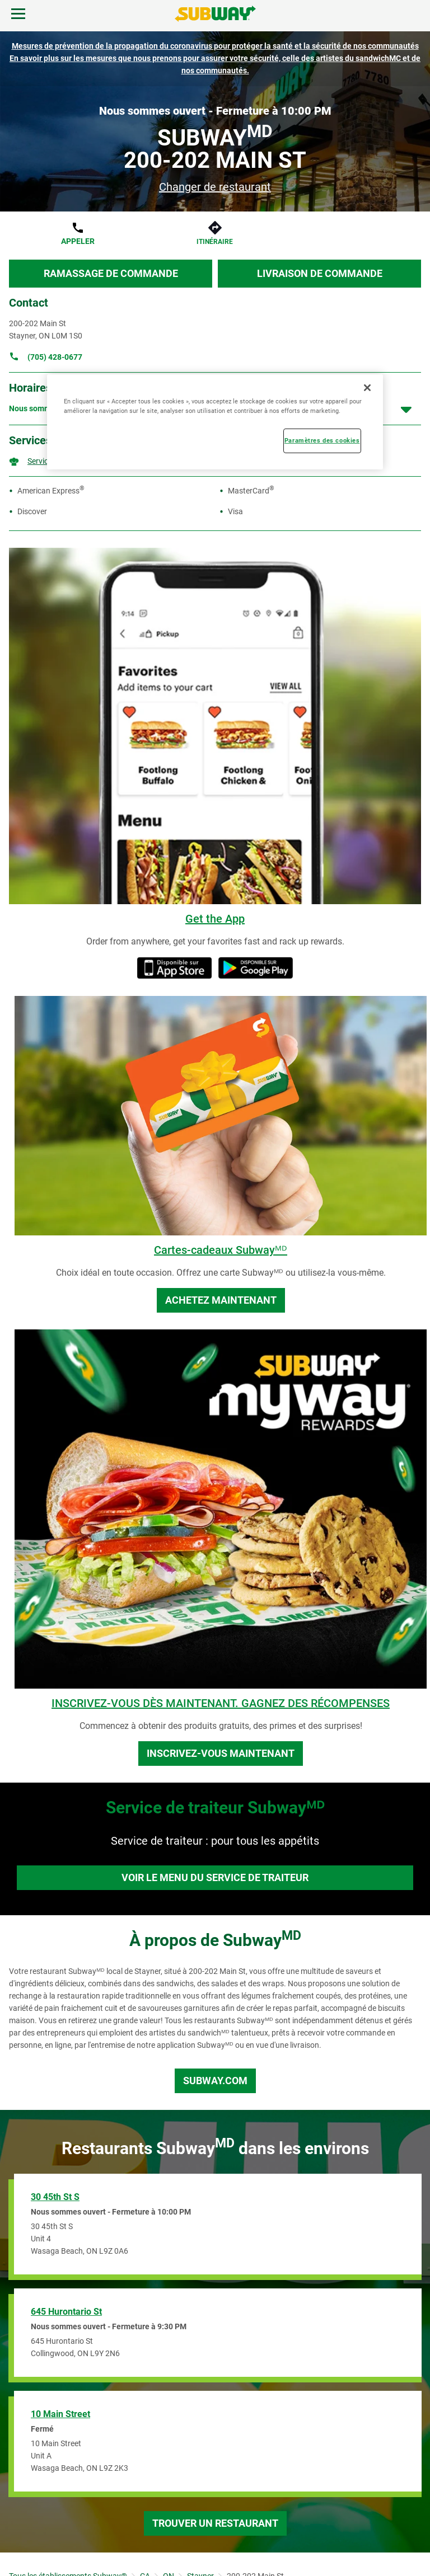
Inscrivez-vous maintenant (221, 1753)
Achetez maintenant (221, 1300)
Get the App (215, 918)
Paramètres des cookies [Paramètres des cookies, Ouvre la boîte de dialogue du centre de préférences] (322, 440)
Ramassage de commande (111, 273)
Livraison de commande (319, 273)
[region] (215, 421)
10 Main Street (60, 2414)
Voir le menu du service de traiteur (215, 1877)
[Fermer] (367, 387)
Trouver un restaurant (215, 2523)
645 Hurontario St (66, 2311)
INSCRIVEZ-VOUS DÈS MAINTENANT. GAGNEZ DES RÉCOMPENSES (221, 1703)
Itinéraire (215, 242)
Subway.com (215, 2080)
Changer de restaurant (215, 187)
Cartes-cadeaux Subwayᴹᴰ (220, 1250)
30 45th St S (55, 2197)
